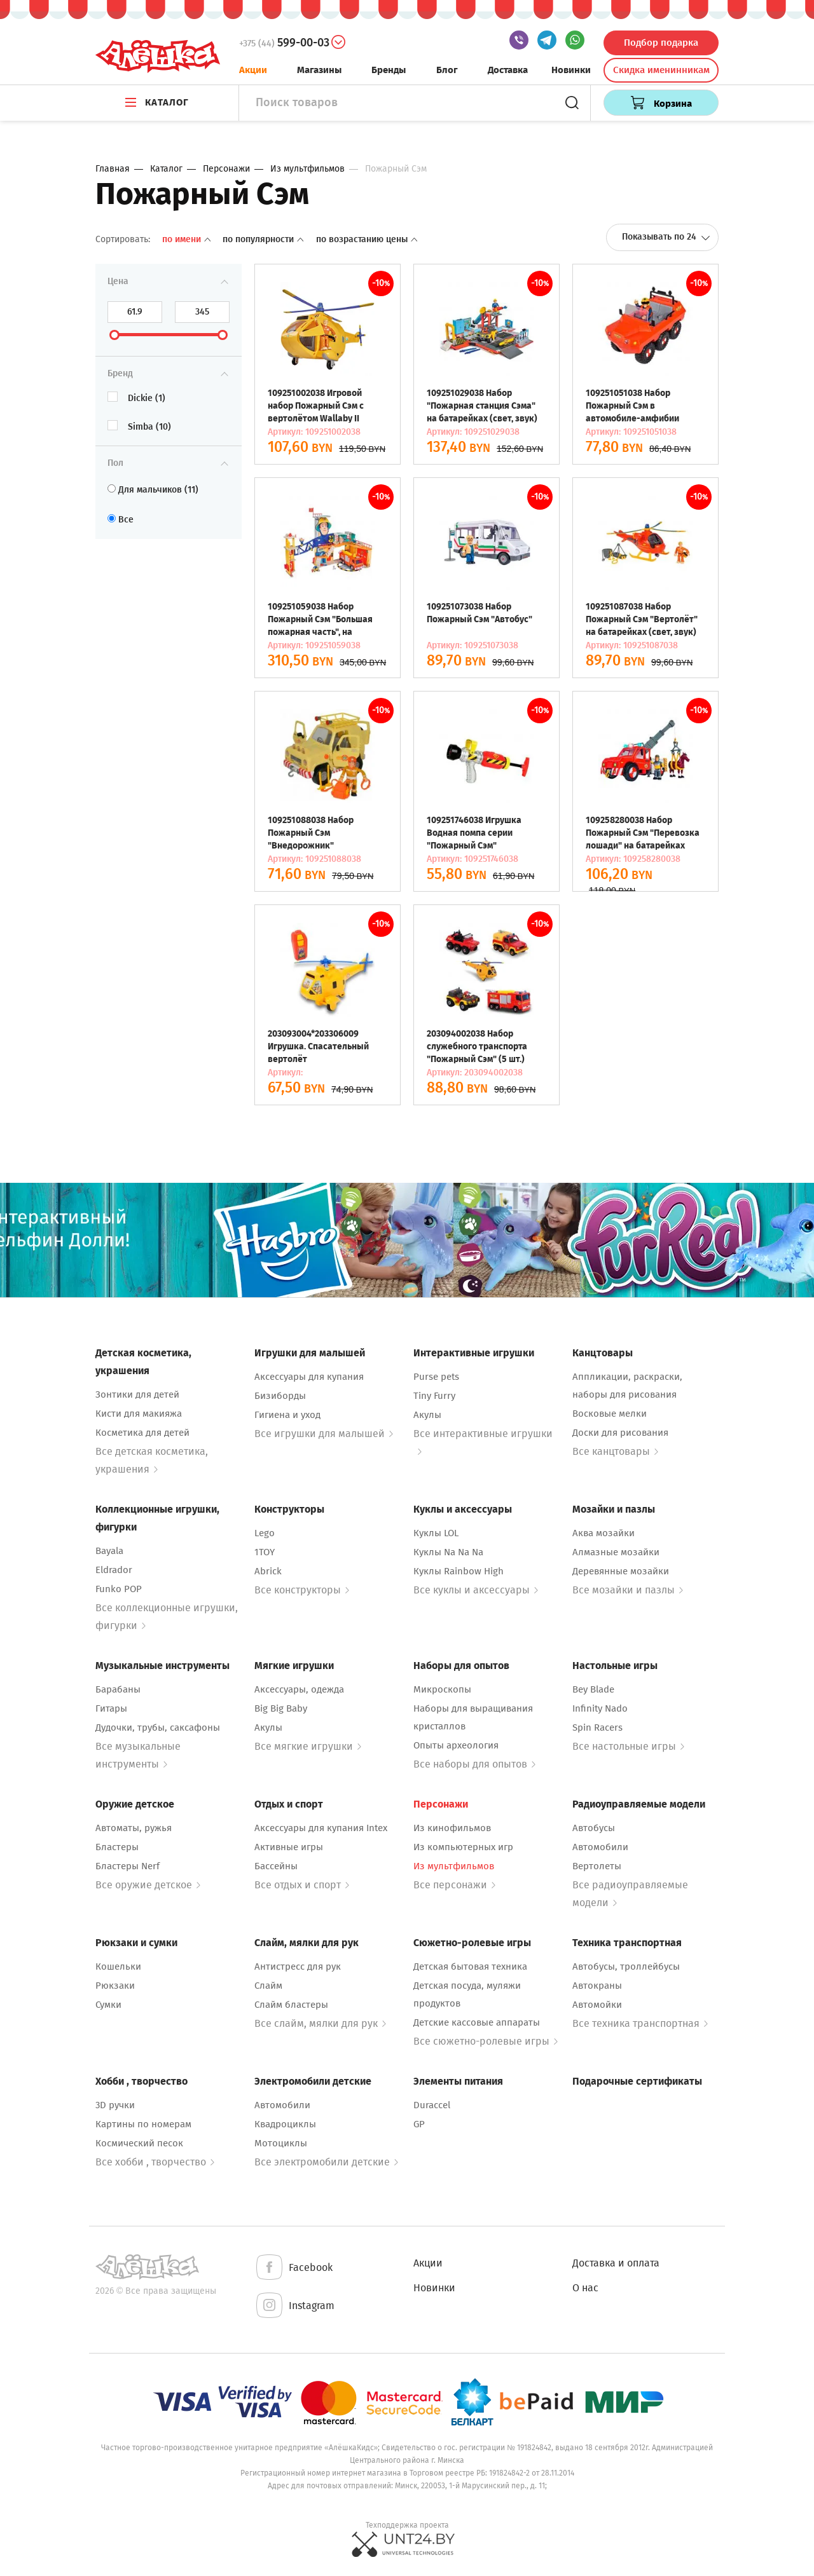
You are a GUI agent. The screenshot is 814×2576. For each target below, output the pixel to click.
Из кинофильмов (452, 1828)
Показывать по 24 (666, 236)
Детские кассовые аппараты (476, 2022)
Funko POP (118, 1589)
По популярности (264, 239)
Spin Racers (597, 1727)
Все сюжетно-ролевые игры (485, 2041)
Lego (264, 1533)
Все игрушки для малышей (323, 1434)
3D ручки (115, 2105)
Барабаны (118, 1689)
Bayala (109, 1551)
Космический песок (139, 2143)
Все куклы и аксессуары (475, 1590)
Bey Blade (593, 1689)
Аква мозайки (603, 1533)
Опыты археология (456, 1745)
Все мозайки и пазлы (627, 1590)
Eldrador (113, 1570)
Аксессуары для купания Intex (320, 1828)
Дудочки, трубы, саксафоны (157, 1727)
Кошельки (118, 1966)
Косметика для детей (142, 1432)
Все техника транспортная (640, 2023)
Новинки (571, 70)
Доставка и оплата (615, 2263)
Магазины (319, 70)
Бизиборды (280, 1395)
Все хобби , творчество (154, 2162)
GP (419, 2124)
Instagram (294, 2306)
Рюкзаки (115, 1985)
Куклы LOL (436, 1533)
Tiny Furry (434, 1395)
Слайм (268, 1985)
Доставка (508, 70)
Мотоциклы (280, 2143)
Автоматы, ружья (133, 1828)
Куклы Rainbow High (458, 1571)
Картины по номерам (143, 2124)
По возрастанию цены (366, 239)
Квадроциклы (285, 2124)
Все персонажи (454, 1885)
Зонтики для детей (137, 1394)
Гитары (111, 1708)
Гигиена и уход (287, 1415)
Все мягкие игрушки (307, 1746)
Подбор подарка (661, 42)
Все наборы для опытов (474, 1764)
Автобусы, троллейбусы (626, 1966)
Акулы (427, 1415)
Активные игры (288, 1847)
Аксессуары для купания (309, 1376)
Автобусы (593, 1828)
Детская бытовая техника (470, 1966)
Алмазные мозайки (615, 1552)
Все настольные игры (628, 1746)
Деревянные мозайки (620, 1571)
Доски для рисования (620, 1432)
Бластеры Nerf (127, 1866)
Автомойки (597, 2004)
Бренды (388, 70)
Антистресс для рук (297, 1966)
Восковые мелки (609, 1413)
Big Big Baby (280, 1708)
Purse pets (436, 1376)
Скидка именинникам (661, 70)
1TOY (264, 1552)
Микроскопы (442, 1689)
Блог (447, 70)
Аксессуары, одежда (299, 1689)
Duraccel (431, 2105)
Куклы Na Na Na (448, 1552)
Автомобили (600, 1847)
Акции (253, 70)
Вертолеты (596, 1866)
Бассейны (276, 1866)
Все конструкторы (301, 1590)
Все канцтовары (615, 1451)
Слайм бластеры (291, 2004)
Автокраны (597, 1985)
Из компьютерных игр (463, 1847)
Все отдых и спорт (301, 1885)
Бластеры (117, 1847)
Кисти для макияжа (138, 1413)
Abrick (268, 1571)
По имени (187, 239)
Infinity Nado (600, 1708)
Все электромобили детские (326, 2162)
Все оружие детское (147, 1885)
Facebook (293, 2268)
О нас (585, 2288)
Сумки (108, 2004)
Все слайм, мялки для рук (320, 2023)
